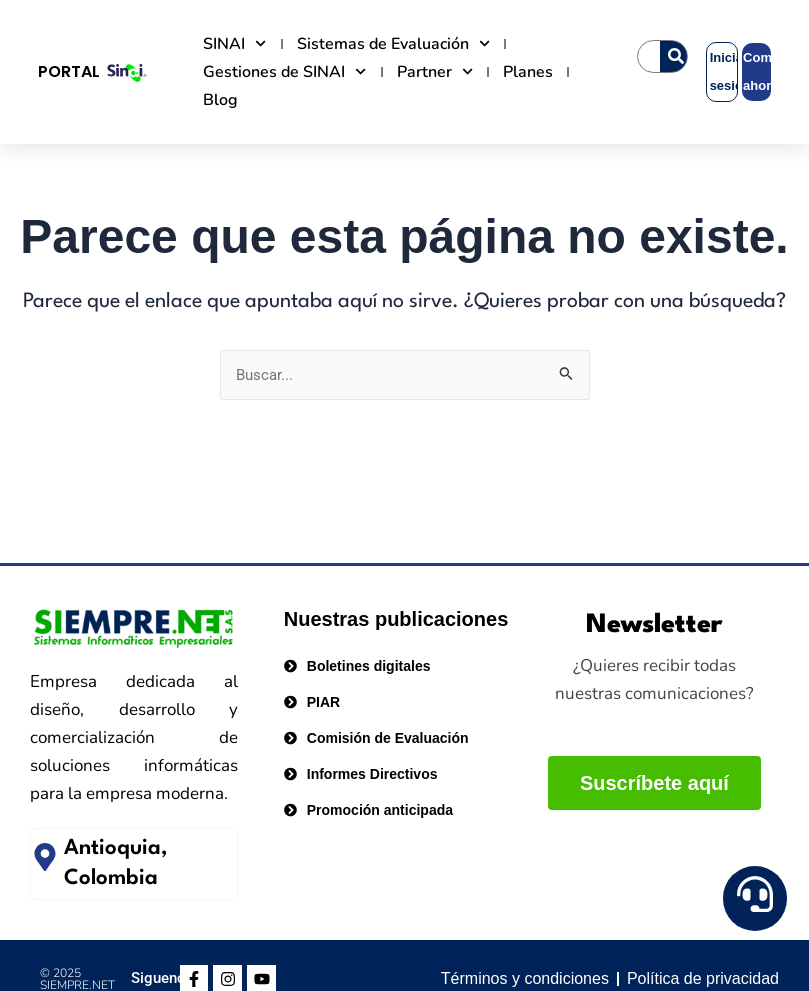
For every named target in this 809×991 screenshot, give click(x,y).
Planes (528, 72)
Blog (220, 100)
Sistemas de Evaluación (393, 44)
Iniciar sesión (724, 71)
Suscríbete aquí (654, 783)
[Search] (676, 56)
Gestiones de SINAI (284, 72)
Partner (435, 72)
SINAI (234, 44)
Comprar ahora (757, 71)
